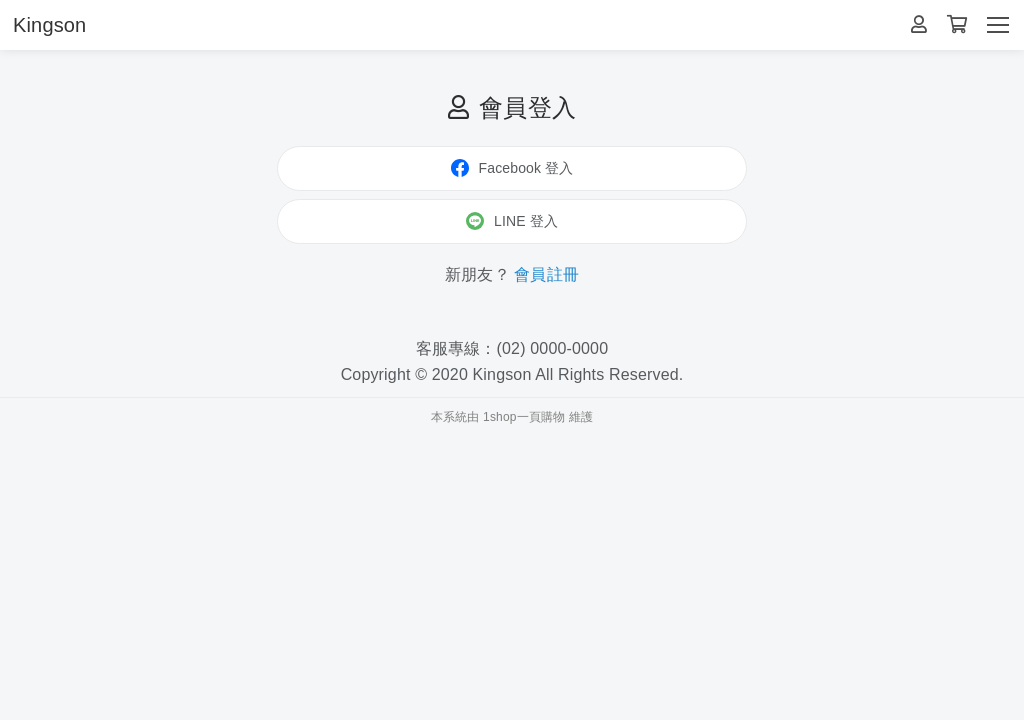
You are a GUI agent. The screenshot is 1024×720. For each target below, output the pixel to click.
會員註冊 (546, 274)
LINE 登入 (512, 221)
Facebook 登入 (512, 168)
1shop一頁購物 (524, 417)
